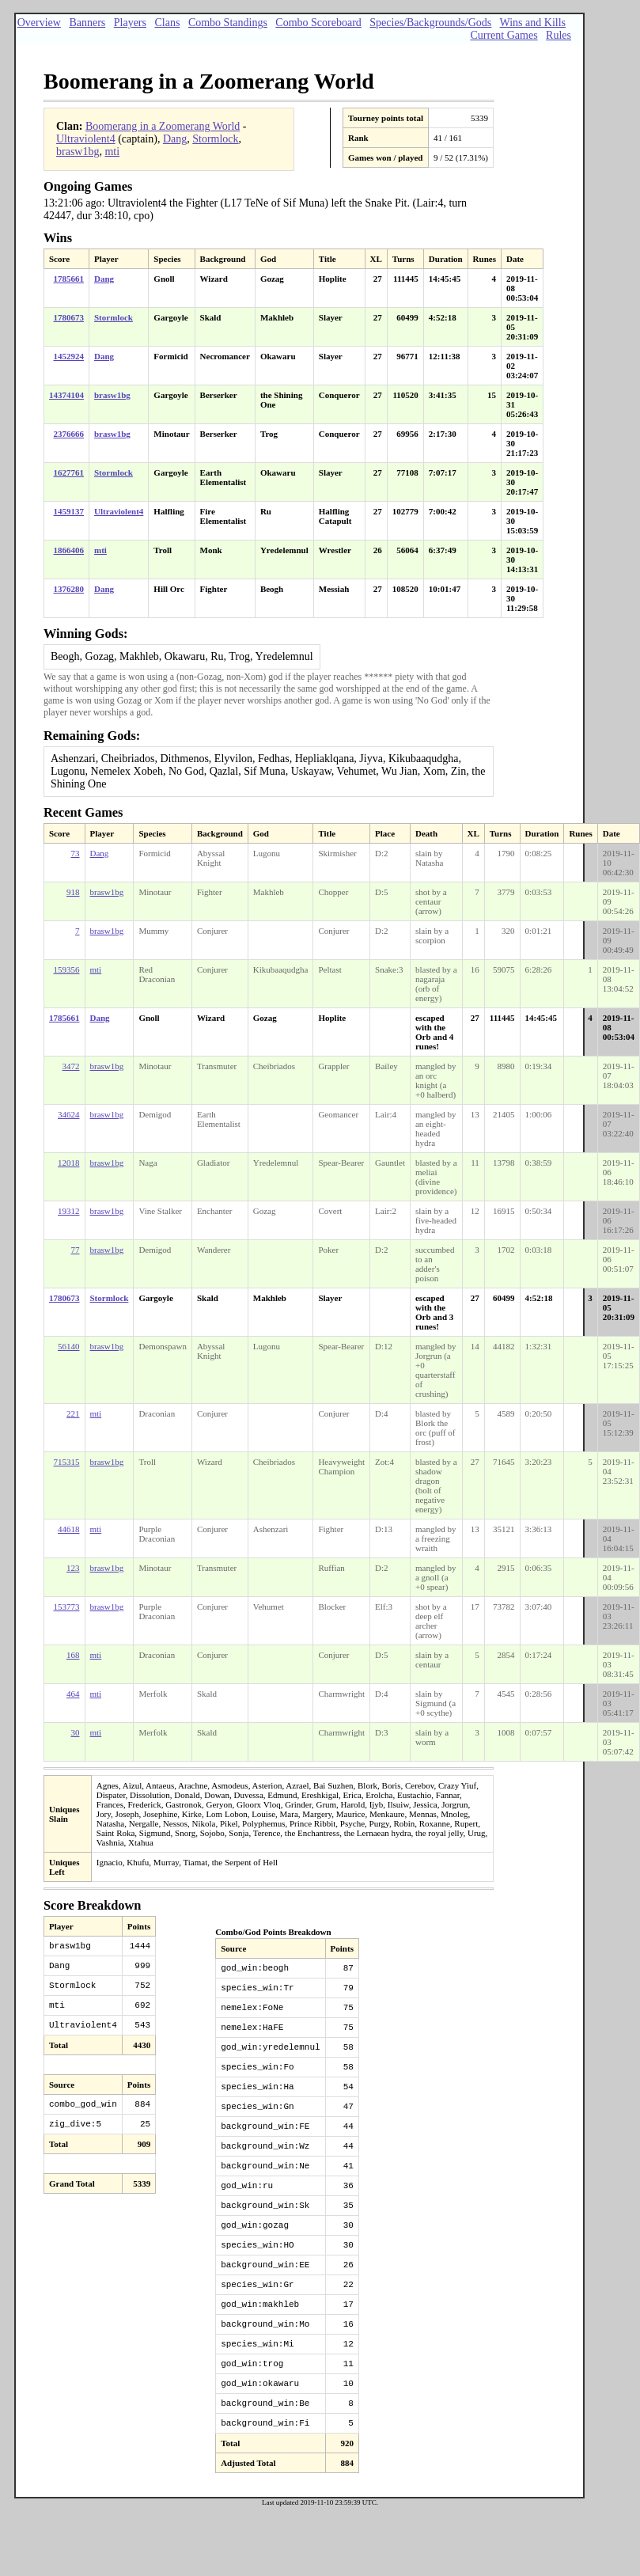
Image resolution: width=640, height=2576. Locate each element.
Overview (39, 22)
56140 (69, 1346)
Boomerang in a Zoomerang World (162, 126)
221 (73, 1413)
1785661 (69, 278)
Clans (167, 22)
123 (73, 1568)
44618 (69, 1529)
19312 (69, 1211)
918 (73, 892)
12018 (69, 1162)
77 (75, 1249)
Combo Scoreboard (318, 22)
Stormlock (215, 139)
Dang (175, 139)
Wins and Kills (533, 22)
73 (75, 853)
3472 (71, 1066)
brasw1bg (77, 151)
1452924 (69, 356)
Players (130, 22)
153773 (67, 1606)
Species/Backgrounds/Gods (430, 22)
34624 (69, 1114)
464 (73, 1693)
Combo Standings (227, 22)
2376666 (69, 433)
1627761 (69, 472)
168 (73, 1655)
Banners (87, 22)
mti (111, 151)
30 (75, 1732)
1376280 (69, 589)
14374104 (66, 395)
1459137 (69, 511)
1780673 (69, 317)
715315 (67, 1461)
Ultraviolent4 (86, 139)
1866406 (69, 550)
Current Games (503, 35)
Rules (558, 35)
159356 (67, 969)
